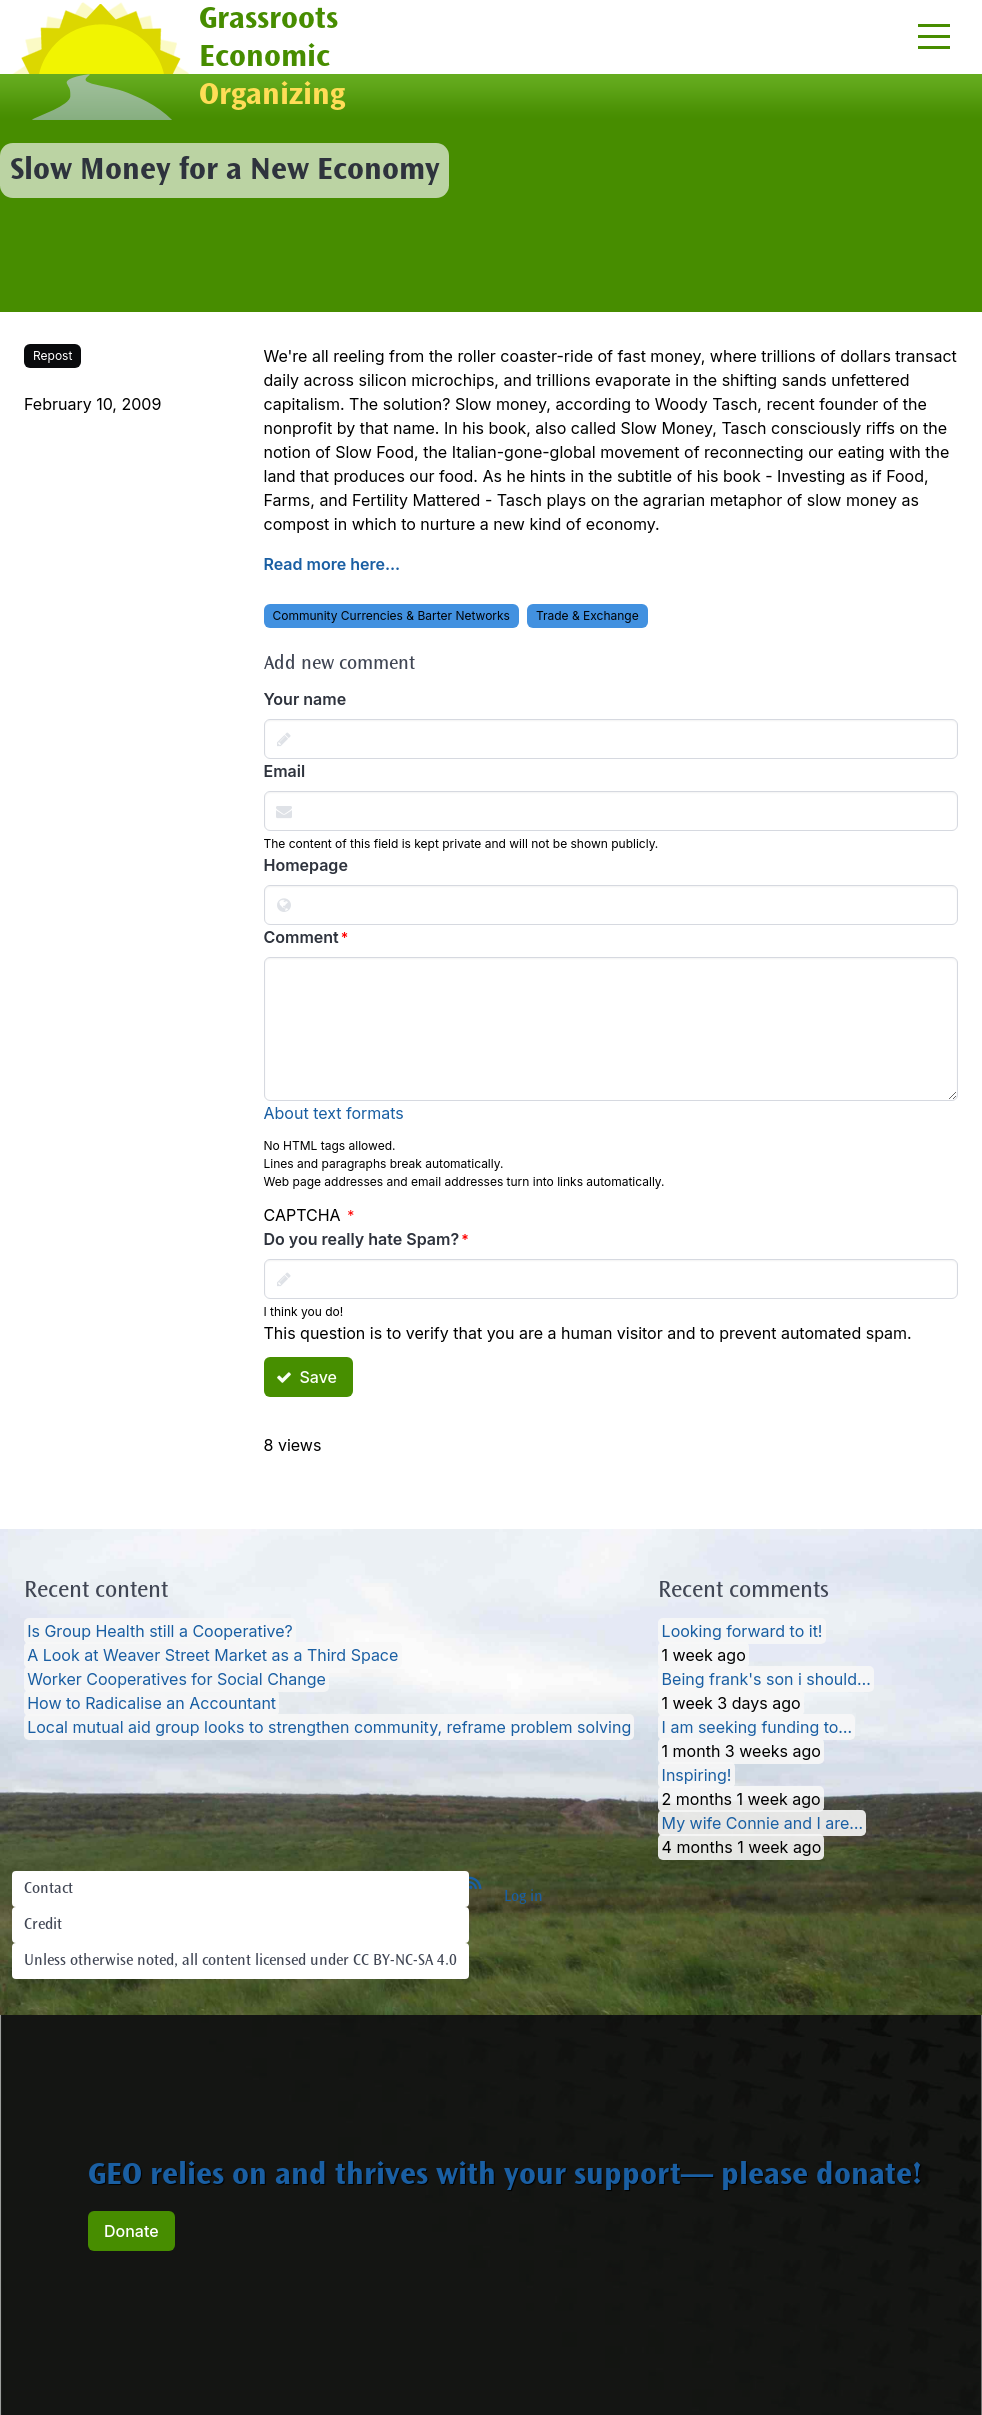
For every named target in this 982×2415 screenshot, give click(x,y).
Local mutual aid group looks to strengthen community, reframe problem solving (329, 1727)
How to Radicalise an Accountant (151, 1703)
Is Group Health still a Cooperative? (160, 1631)
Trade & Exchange (587, 615)
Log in (523, 1897)
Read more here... (332, 564)
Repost (52, 355)
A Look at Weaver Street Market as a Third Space (212, 1655)
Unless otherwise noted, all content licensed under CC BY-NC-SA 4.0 (240, 1961)
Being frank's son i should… (766, 1679)
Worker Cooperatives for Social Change (176, 1679)
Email (285, 771)
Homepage (306, 865)
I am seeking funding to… (757, 1727)
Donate (131, 2231)
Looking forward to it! (742, 1631)
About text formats (334, 1113)
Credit (43, 1925)
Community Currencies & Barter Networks (391, 615)
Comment (301, 937)
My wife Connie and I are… (763, 1823)
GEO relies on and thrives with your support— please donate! (505, 2177)
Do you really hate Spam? (362, 1239)
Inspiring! (697, 1775)
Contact (48, 1889)
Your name (305, 699)
